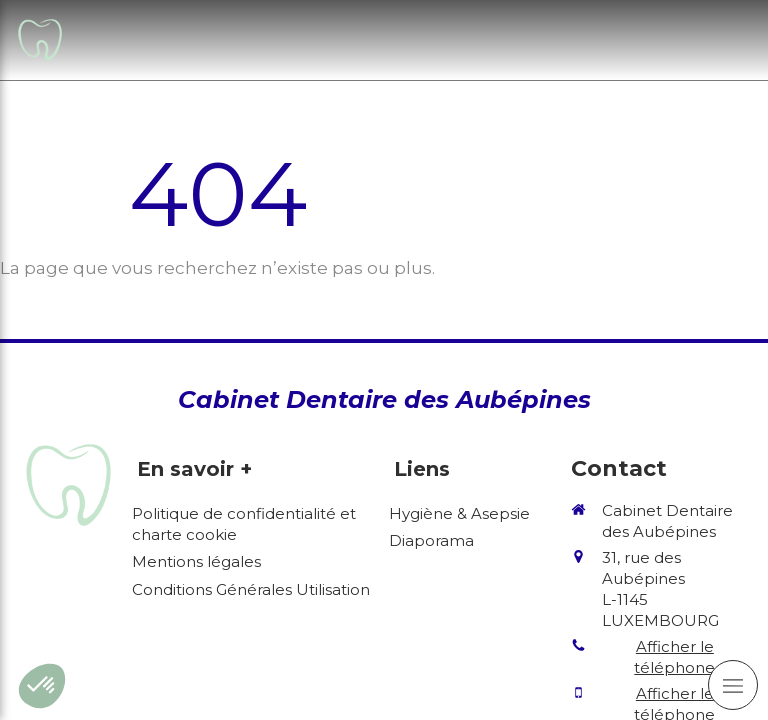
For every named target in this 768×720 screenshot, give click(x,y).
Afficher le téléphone (674, 657)
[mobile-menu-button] (733, 685)
